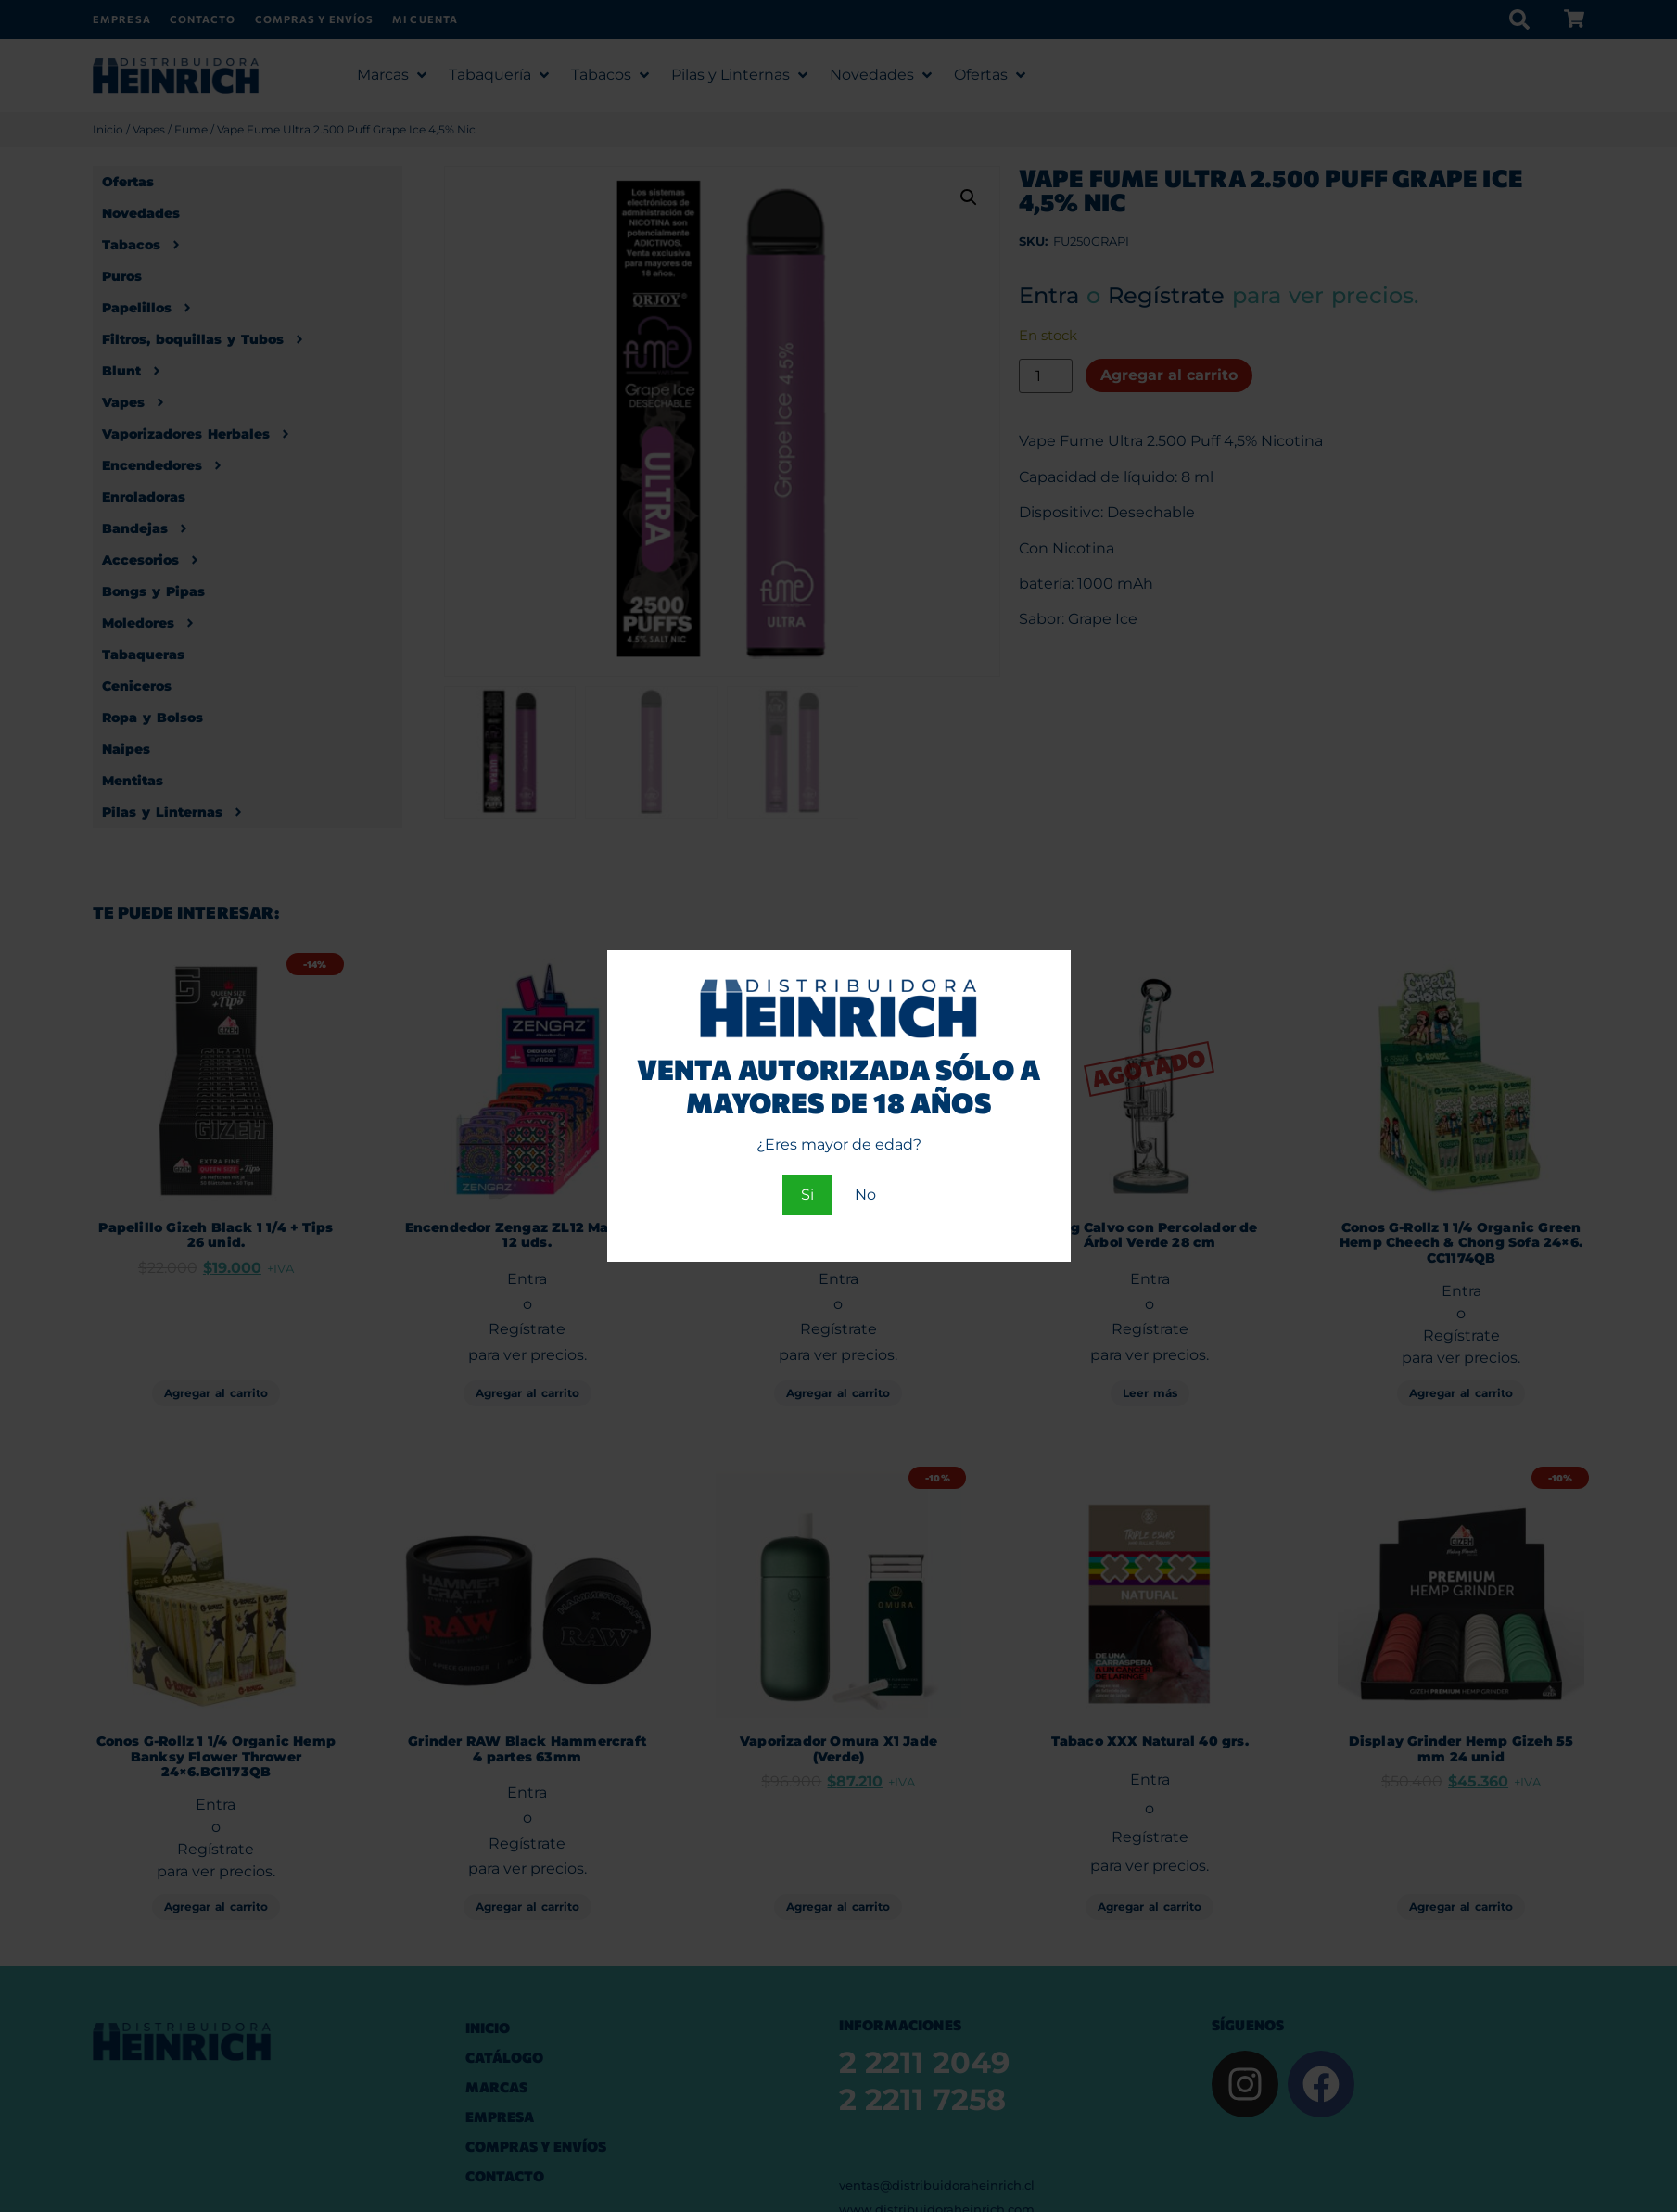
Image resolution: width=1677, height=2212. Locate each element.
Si (807, 1194)
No (865, 1194)
